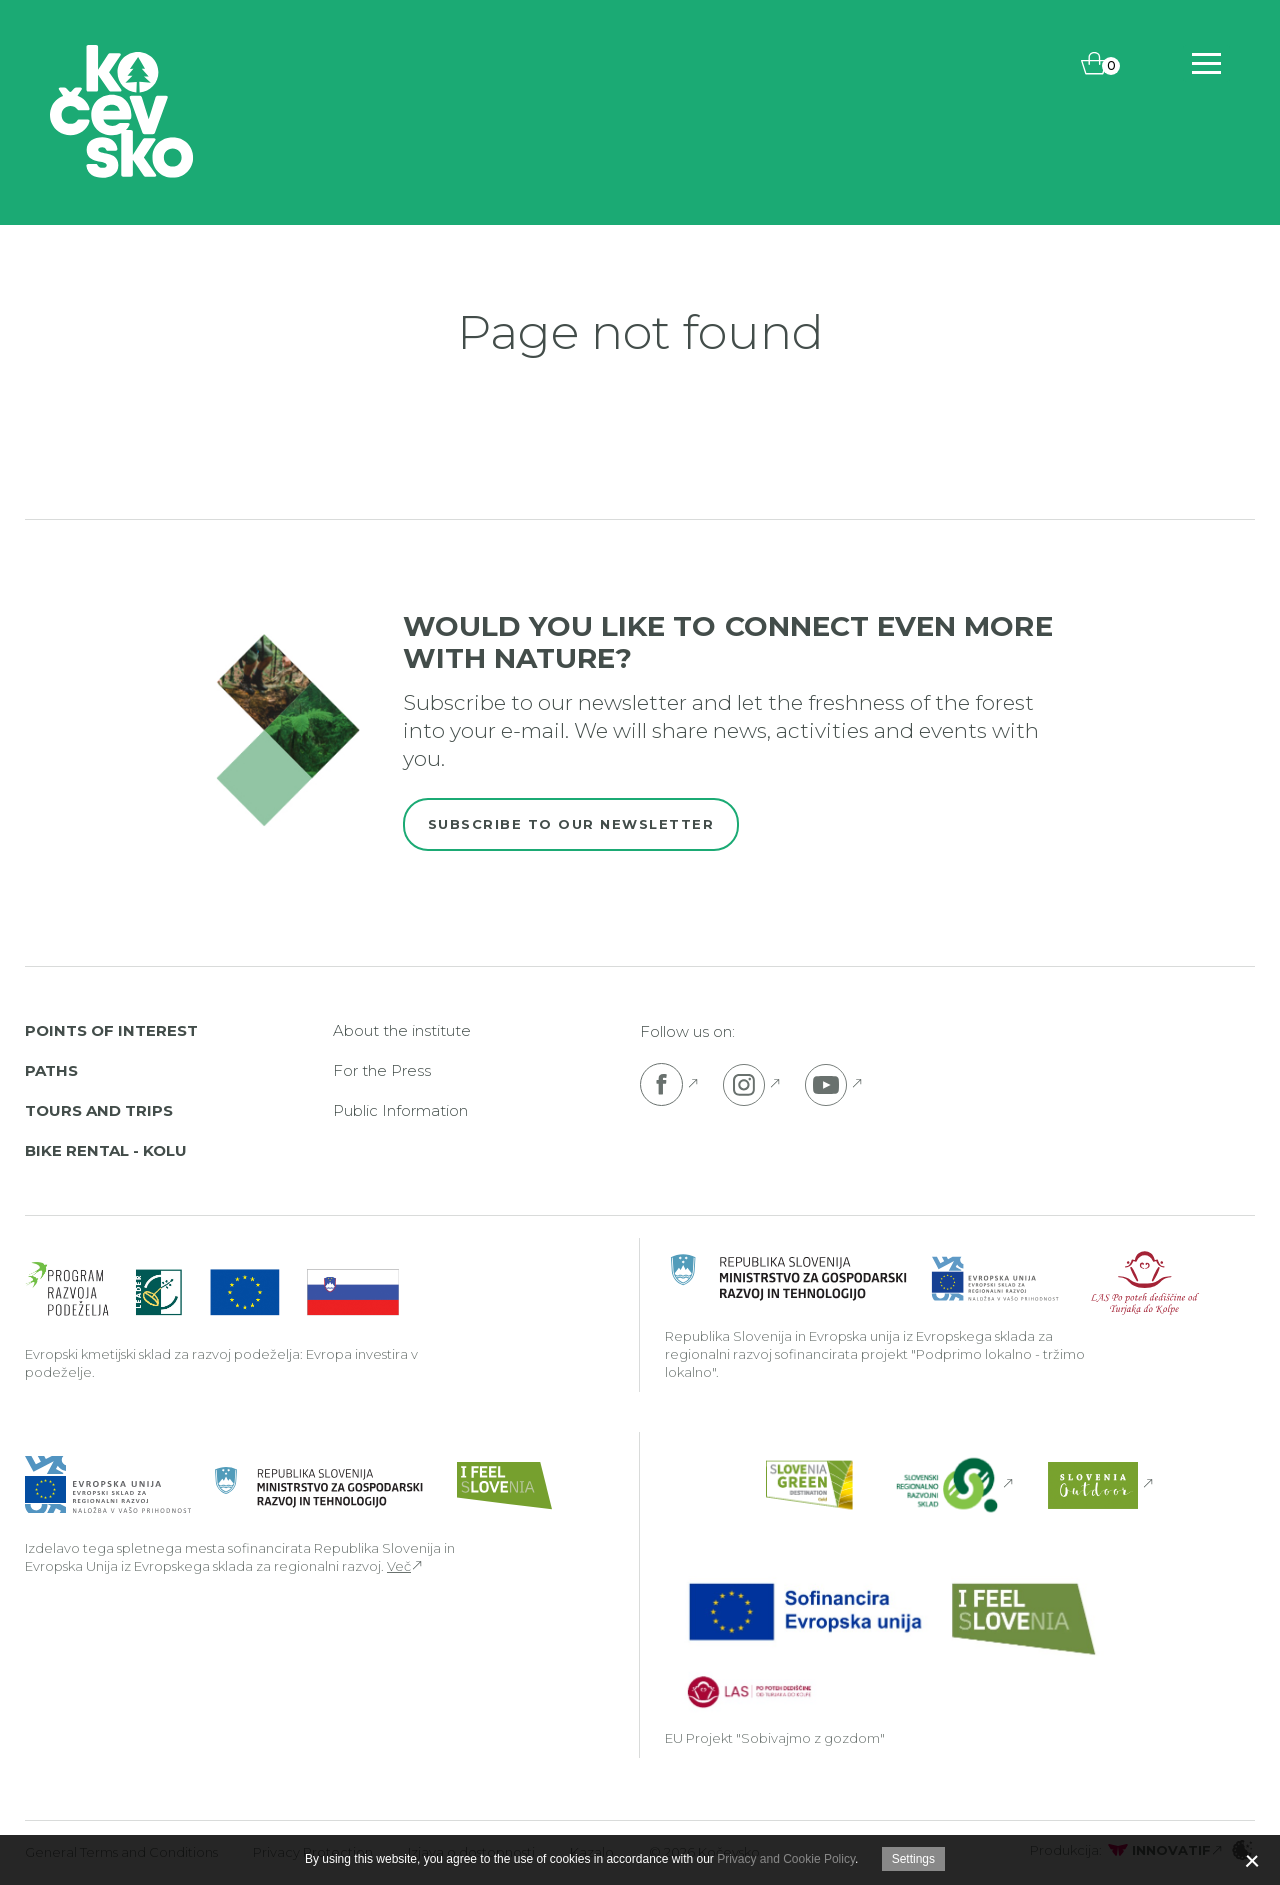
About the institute (402, 1030)
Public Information (400, 1110)
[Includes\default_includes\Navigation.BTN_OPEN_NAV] (1206, 63)
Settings (913, 1859)
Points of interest (111, 1030)
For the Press (382, 1070)
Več (399, 1566)
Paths (51, 1070)
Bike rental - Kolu (106, 1150)
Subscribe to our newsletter (571, 824)
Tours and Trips (99, 1110)
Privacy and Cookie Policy (786, 1859)
